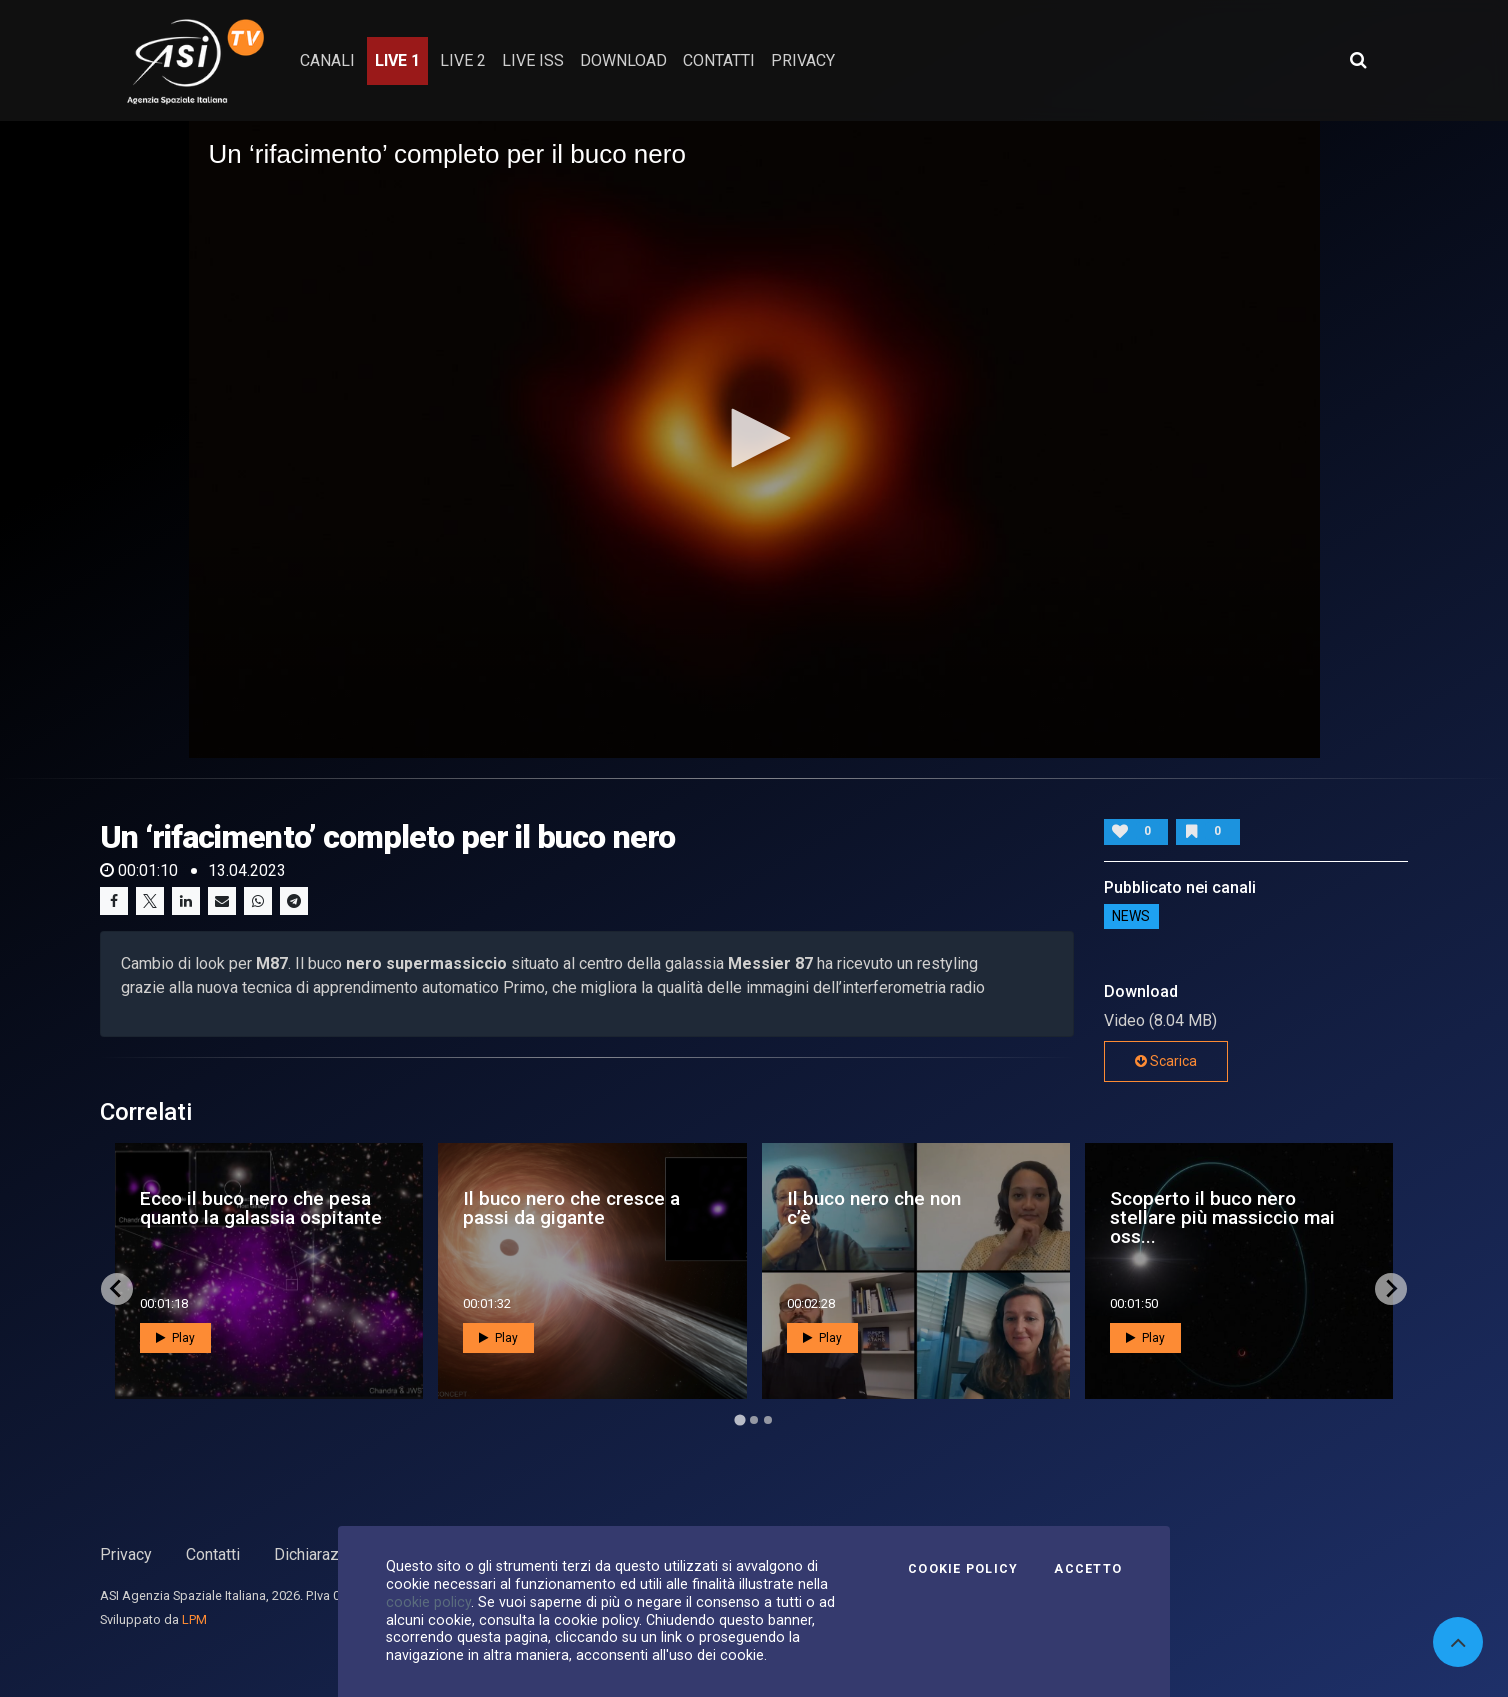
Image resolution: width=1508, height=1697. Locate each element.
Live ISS (533, 60)
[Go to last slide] (117, 1289)
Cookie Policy (963, 1569)
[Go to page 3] (768, 1420)
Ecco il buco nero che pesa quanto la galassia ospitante (261, 1208)
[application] (754, 439)
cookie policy (428, 1602)
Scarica (1166, 1061)
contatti (719, 60)
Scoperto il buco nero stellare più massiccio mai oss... (1222, 1217)
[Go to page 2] (754, 1420)
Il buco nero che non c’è (874, 1208)
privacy (803, 60)
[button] (754, 438)
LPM (194, 1619)
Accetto (1088, 1569)
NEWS (1131, 917)
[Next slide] (1391, 1289)
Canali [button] (327, 60)
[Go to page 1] (739, 1419)
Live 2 (463, 60)
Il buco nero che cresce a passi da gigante (571, 1208)
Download (623, 60)
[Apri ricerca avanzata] (1358, 60)
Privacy (126, 1554)
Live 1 (397, 60)
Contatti (213, 1554)
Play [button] (175, 1338)
